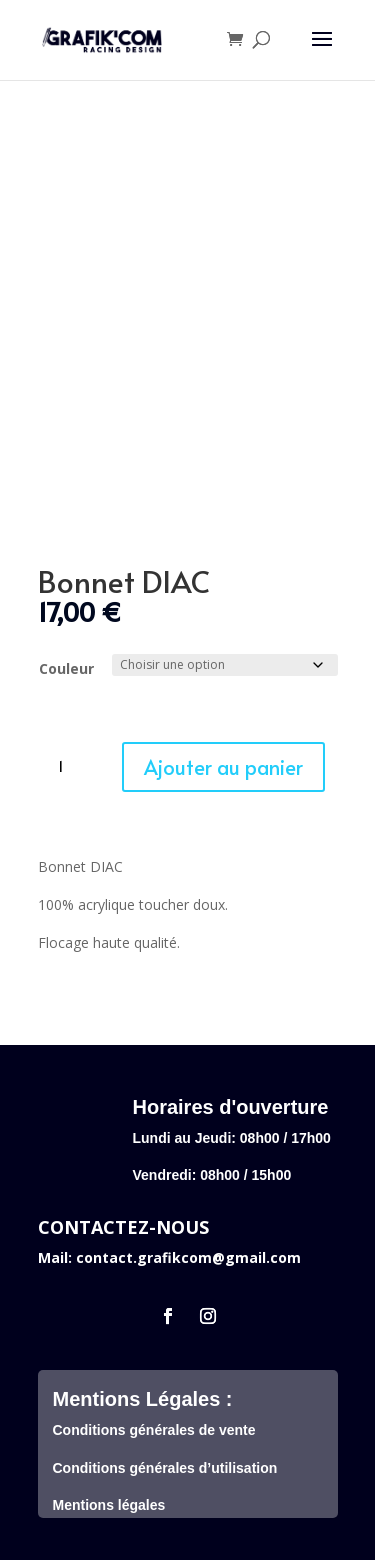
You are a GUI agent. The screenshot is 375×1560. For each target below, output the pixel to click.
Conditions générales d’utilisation (165, 1468)
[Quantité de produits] (68, 767)
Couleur (66, 668)
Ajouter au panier (223, 767)
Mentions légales (109, 1505)
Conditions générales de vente (154, 1430)
